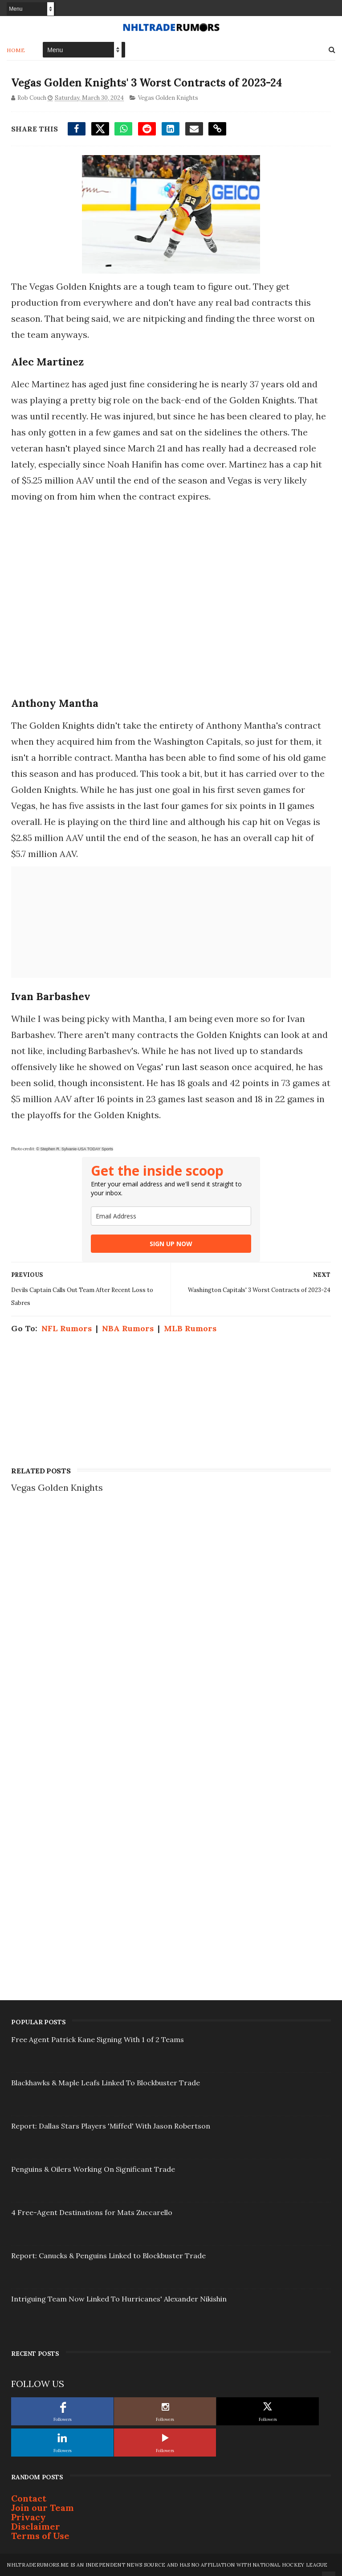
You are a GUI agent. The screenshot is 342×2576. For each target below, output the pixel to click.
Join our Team (42, 2507)
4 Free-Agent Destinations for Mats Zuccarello (91, 2212)
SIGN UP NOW (171, 1243)
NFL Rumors (66, 1328)
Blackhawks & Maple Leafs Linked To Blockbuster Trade (105, 2082)
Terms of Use (40, 2535)
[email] (171, 1216)
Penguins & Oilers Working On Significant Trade (93, 2169)
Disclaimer (35, 2526)
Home (16, 50)
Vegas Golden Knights (168, 98)
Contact (28, 2498)
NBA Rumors (128, 1328)
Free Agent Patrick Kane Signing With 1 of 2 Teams (97, 2039)
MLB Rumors (190, 1328)
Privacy (28, 2517)
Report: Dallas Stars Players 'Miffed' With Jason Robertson (110, 2125)
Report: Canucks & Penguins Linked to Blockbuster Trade (108, 2255)
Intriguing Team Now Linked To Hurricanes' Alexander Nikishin (119, 2298)
